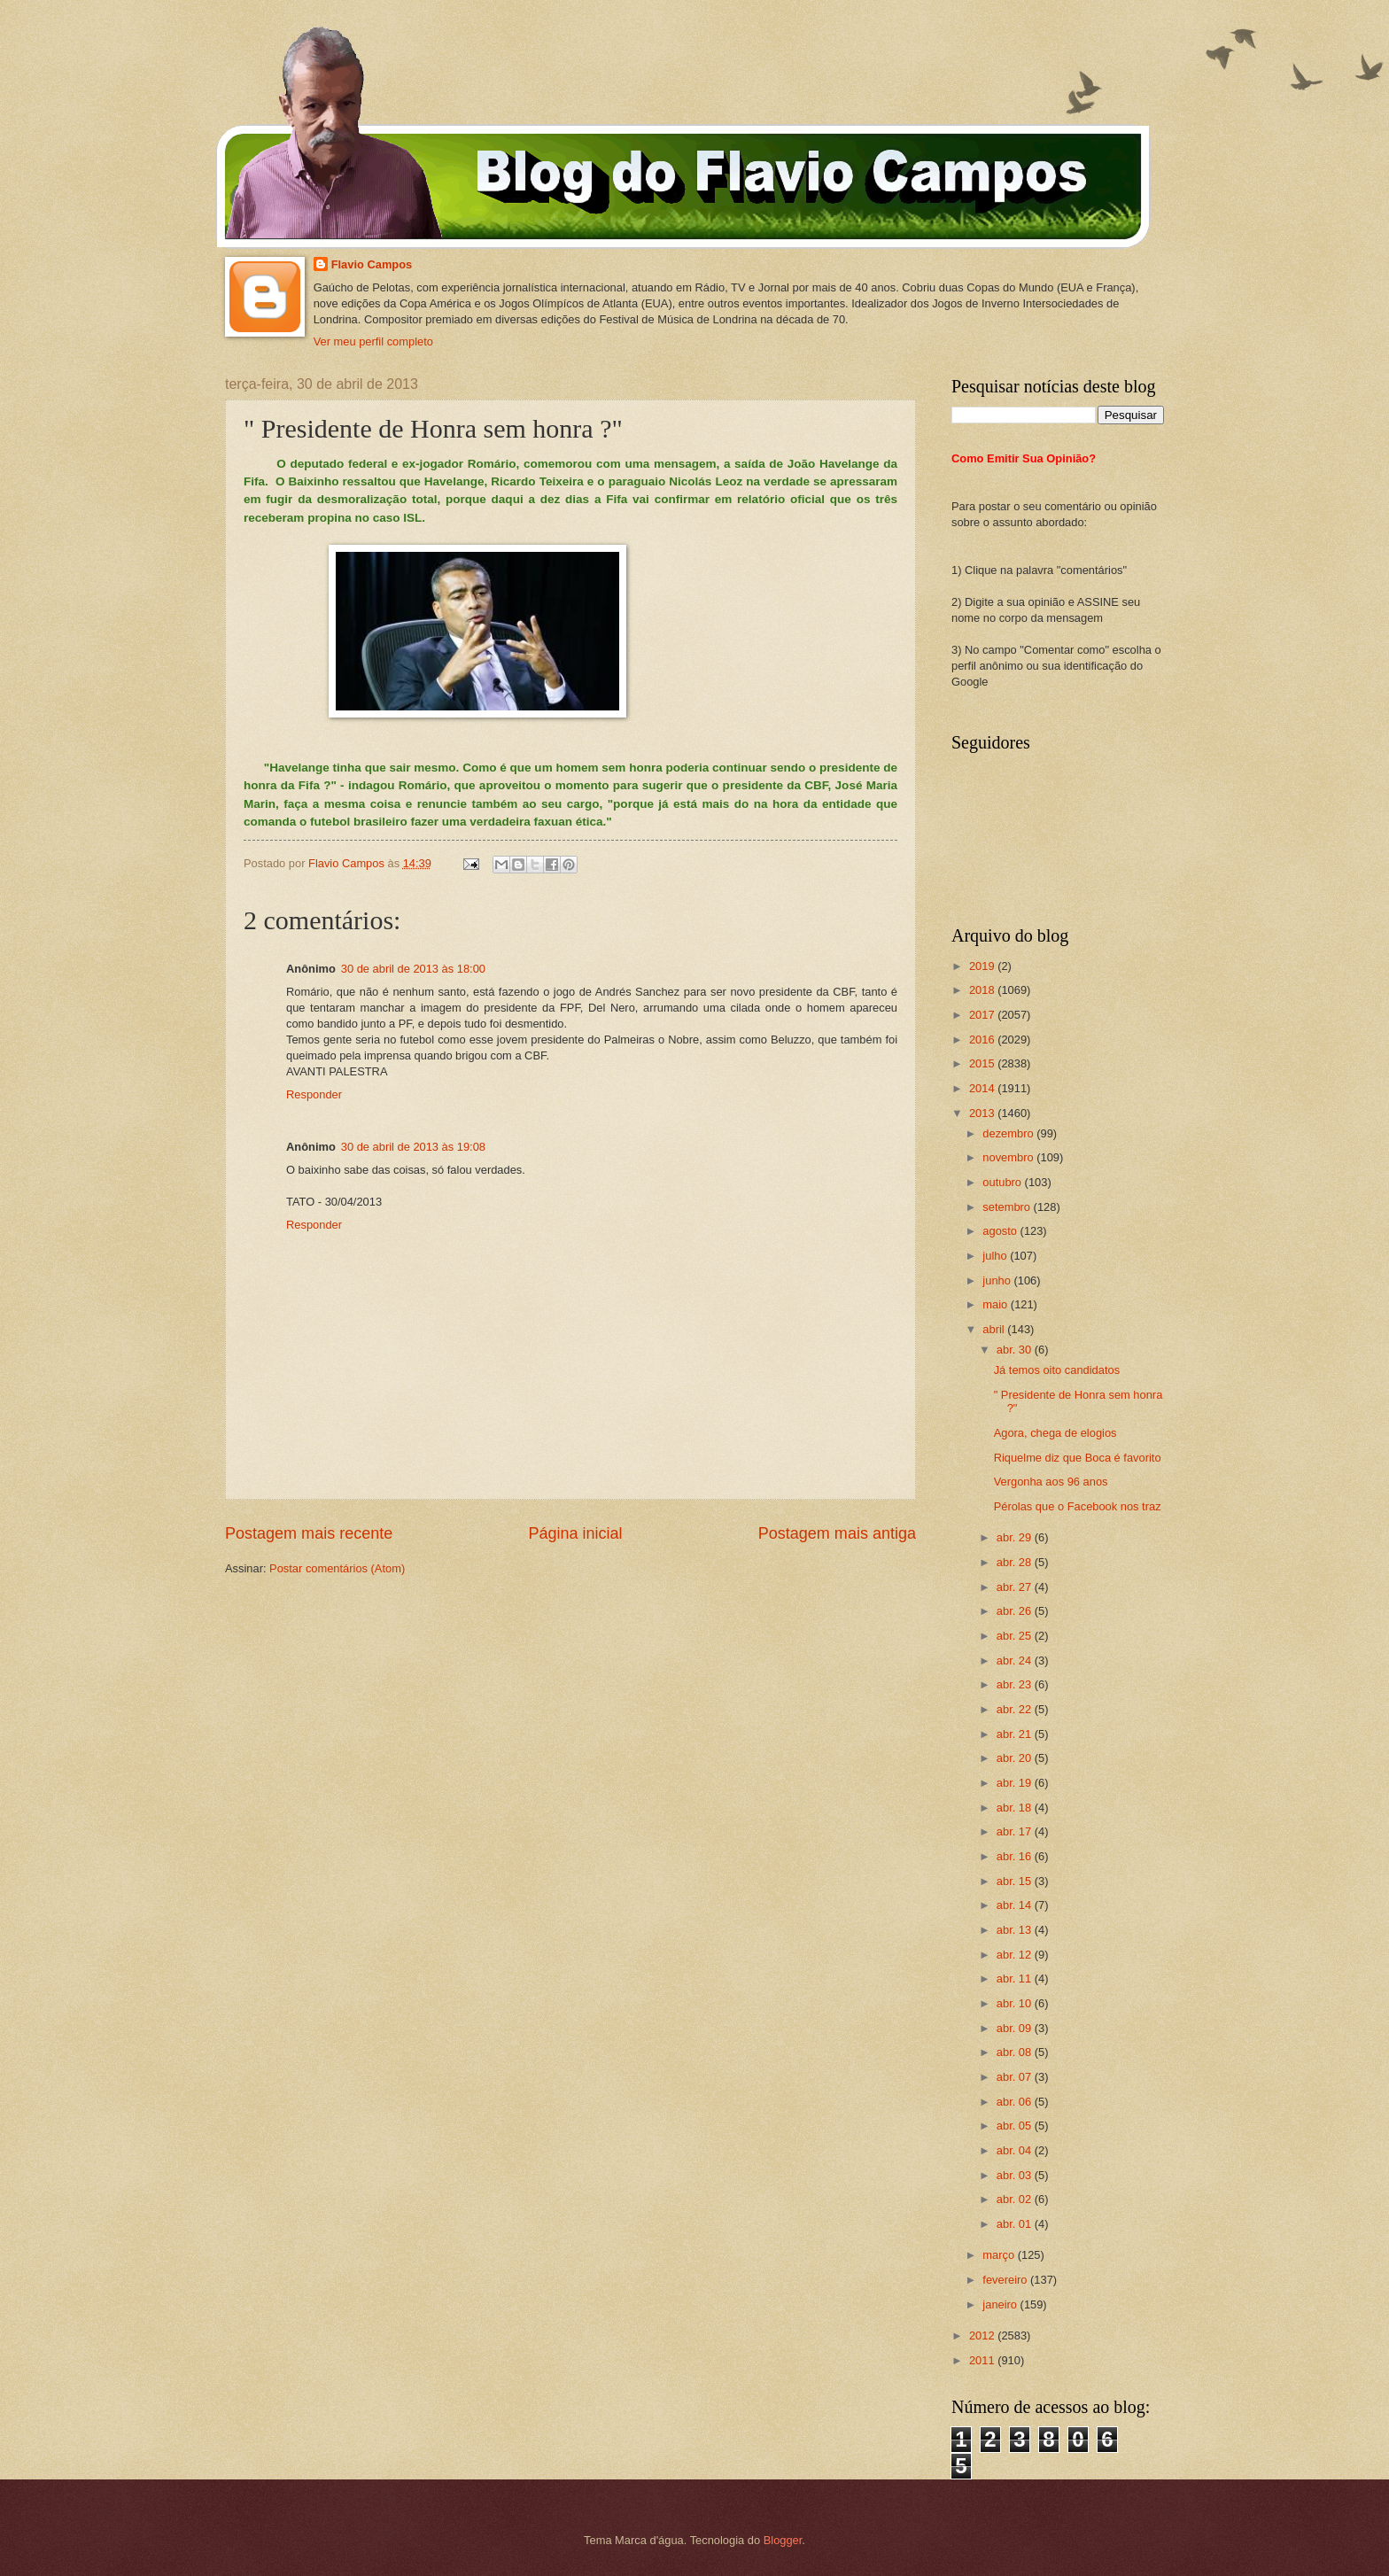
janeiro (1001, 2304)
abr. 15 (1016, 1881)
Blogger (783, 2540)
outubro (1003, 1182)
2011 (983, 2360)
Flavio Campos (372, 264)
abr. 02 (1016, 2199)
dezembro (1009, 1133)
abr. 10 (1016, 2003)
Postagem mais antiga (837, 1533)
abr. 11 (1016, 1978)
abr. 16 (1016, 1856)
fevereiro (1006, 2279)
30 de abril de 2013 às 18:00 (413, 968)
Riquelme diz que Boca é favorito (1077, 1457)
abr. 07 (1016, 2076)
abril (994, 1329)
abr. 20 (1016, 1758)
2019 (983, 966)
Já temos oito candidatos (1057, 1370)
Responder (314, 1094)
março (999, 2255)
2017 (983, 1014)
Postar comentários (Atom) (337, 1568)
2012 (983, 2335)
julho (996, 1255)
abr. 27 (1016, 1587)
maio (996, 1304)
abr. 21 (1016, 1734)
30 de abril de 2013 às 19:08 (413, 1146)
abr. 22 (1016, 1709)
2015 (983, 1063)
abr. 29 (1016, 1537)
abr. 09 (1016, 2028)
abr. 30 (1016, 1349)
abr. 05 (1016, 2125)
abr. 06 (1016, 2101)
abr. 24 (1016, 1660)
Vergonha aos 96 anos (1051, 1481)
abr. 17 (1016, 1831)
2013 (983, 1113)
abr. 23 (1016, 1684)
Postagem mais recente (308, 1533)
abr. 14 (1016, 1905)
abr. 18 (1016, 1807)
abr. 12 (1016, 1954)
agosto (1001, 1231)
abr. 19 (1016, 1782)
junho (997, 1280)
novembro (1009, 1157)
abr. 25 (1016, 1635)
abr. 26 (1016, 1611)
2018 (983, 990)
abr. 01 (1016, 2224)
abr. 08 (1016, 2052)
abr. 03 (1016, 2175)
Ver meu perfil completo (373, 341)
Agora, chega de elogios (1055, 1432)
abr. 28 (1016, 1562)
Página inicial (575, 1533)
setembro (1007, 1207)
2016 (983, 1039)
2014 (983, 1088)
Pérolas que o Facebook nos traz (1077, 1506)
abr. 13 (1016, 1929)
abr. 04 (1016, 2150)
